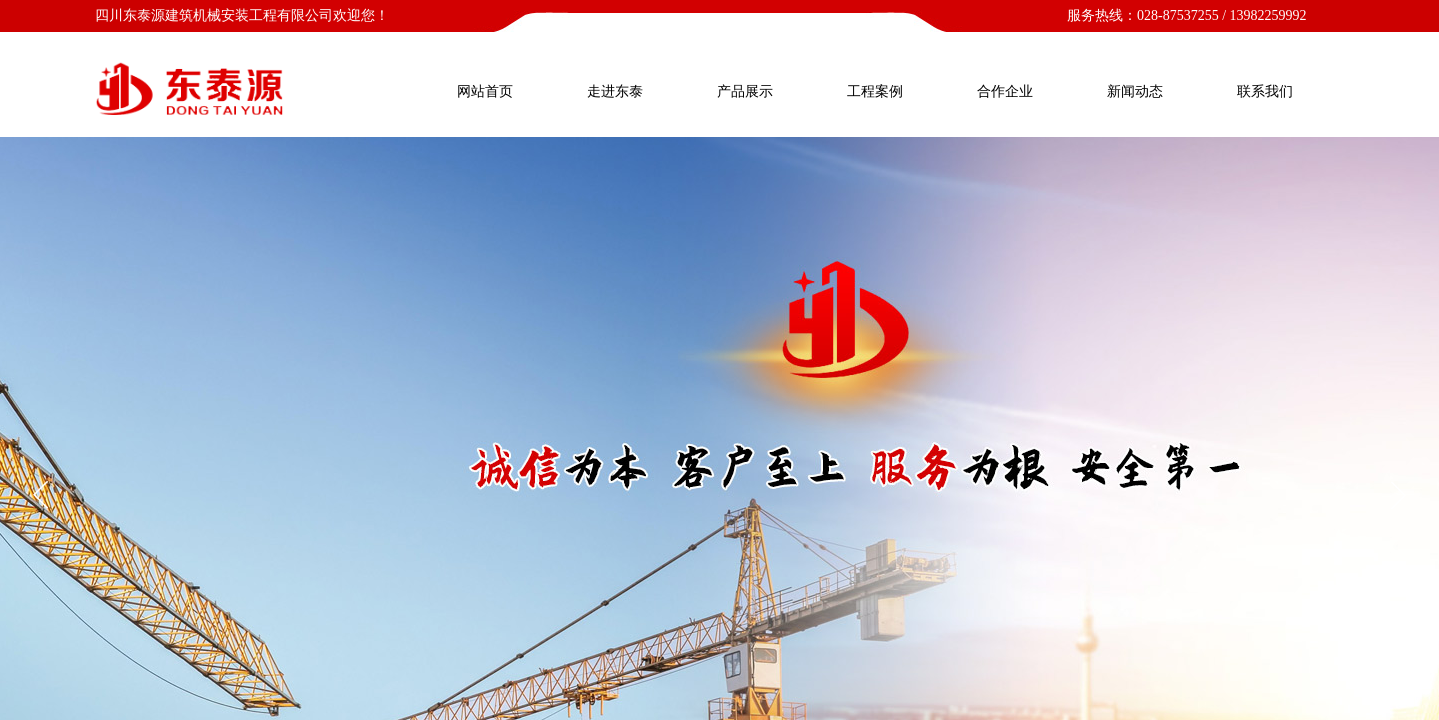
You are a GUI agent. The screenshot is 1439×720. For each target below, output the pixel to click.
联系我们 (1265, 91)
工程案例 (875, 91)
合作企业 (1005, 91)
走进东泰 (615, 91)
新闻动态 (1135, 91)
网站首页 (485, 91)
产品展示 (745, 91)
